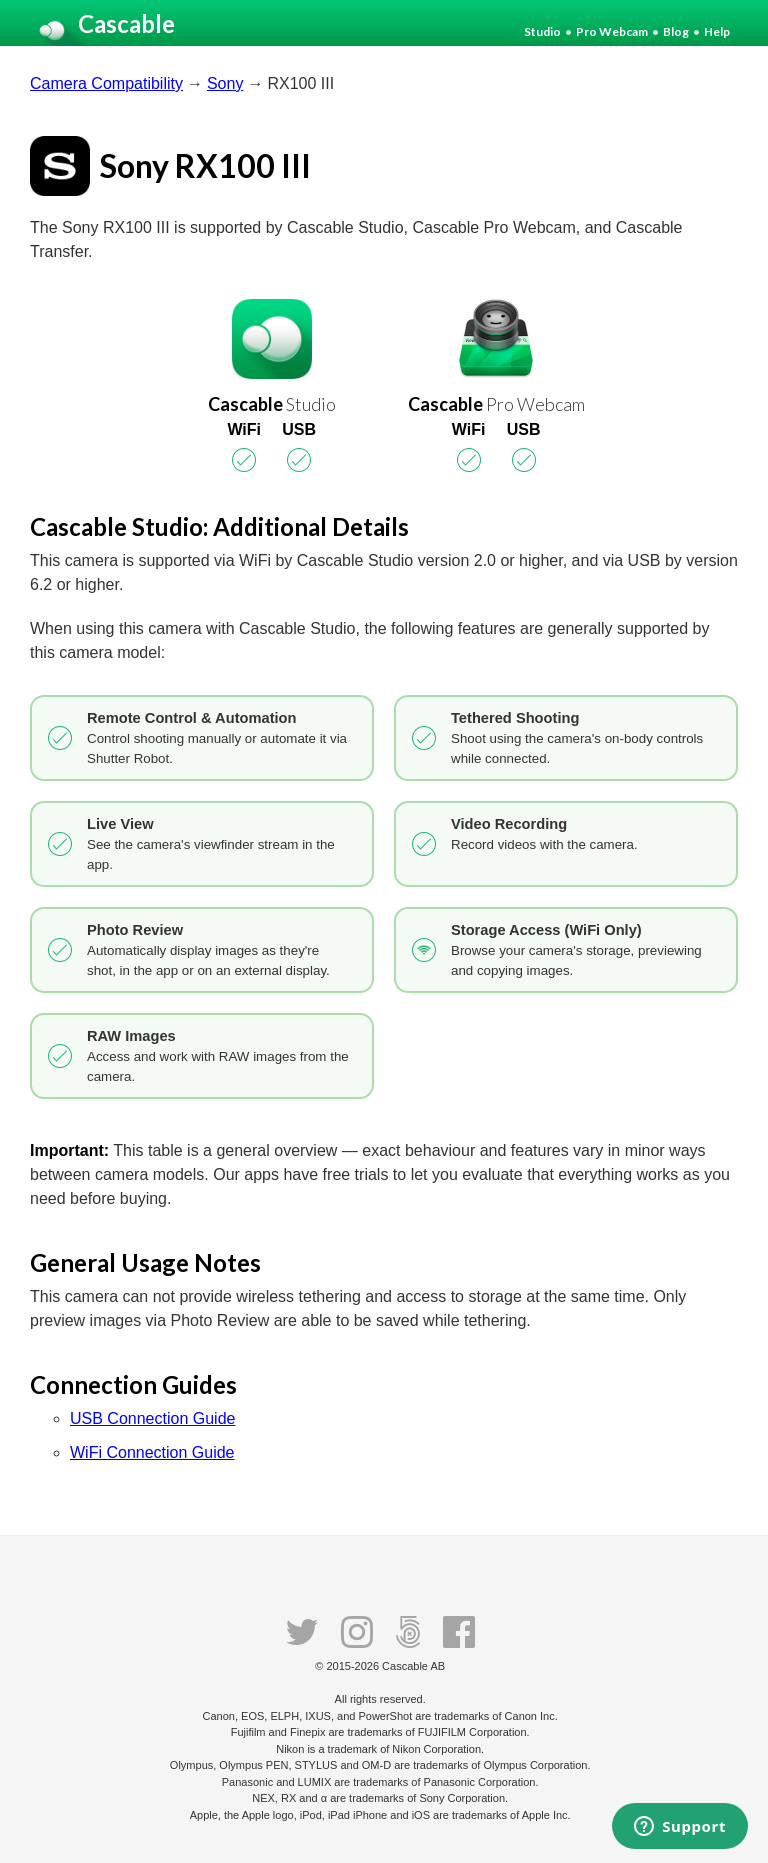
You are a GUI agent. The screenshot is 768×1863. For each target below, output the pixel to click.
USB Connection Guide (152, 1418)
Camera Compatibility (106, 83)
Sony (225, 83)
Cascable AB (413, 1666)
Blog (676, 31)
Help (717, 31)
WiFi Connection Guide (152, 1452)
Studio (542, 31)
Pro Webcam (612, 31)
